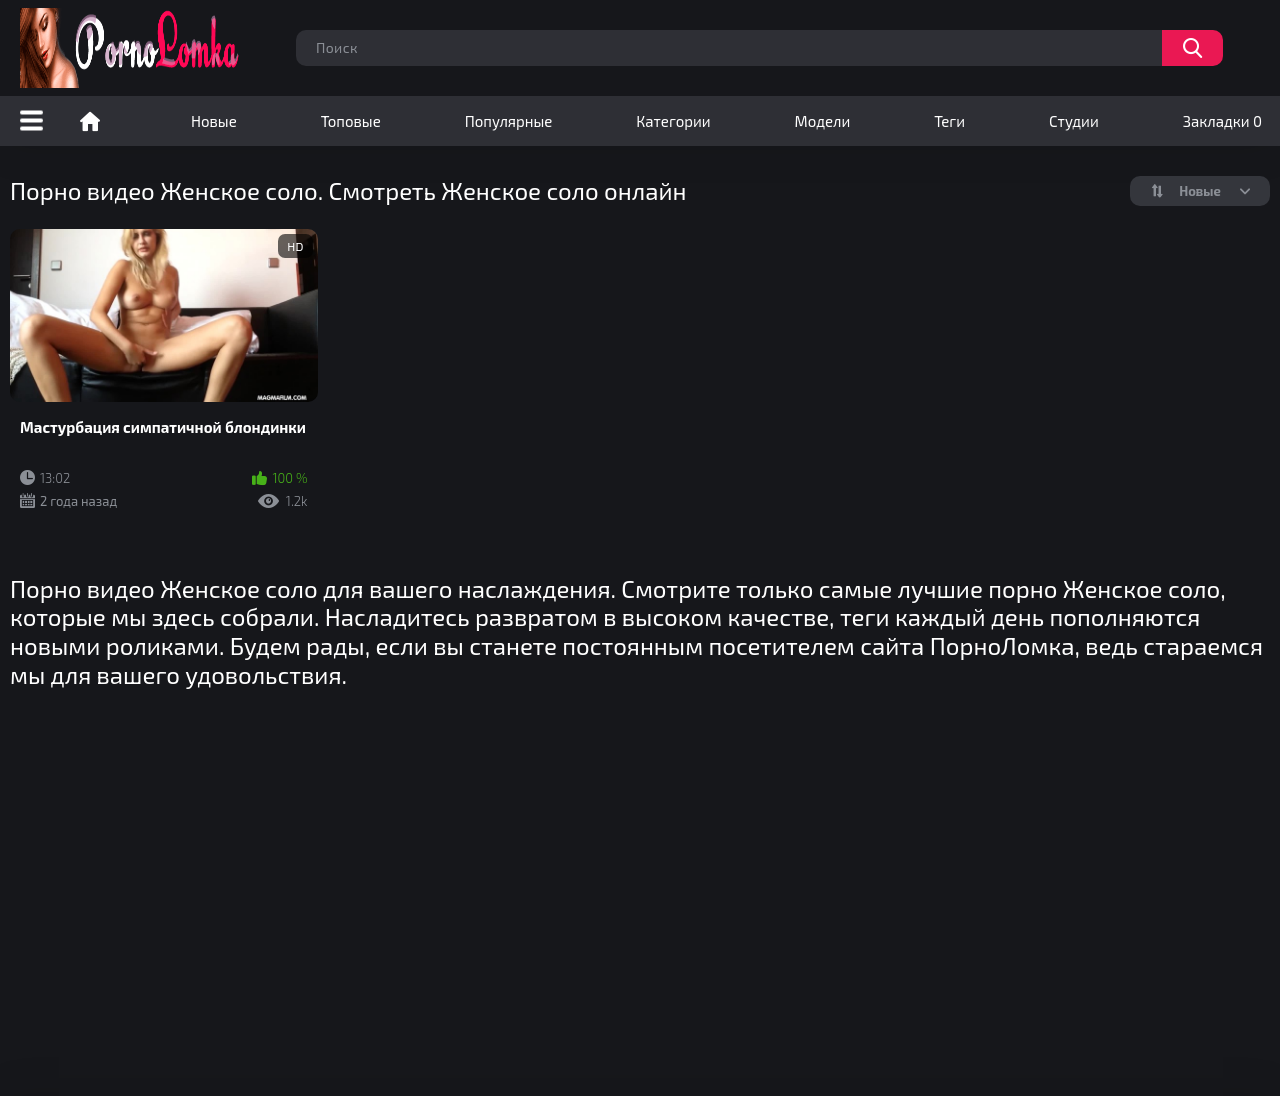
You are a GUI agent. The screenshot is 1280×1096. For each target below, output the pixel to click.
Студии (1074, 121)
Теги (949, 121)
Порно (90, 121)
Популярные (509, 121)
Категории (673, 121)
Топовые (351, 121)
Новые (214, 121)
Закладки (1222, 121)
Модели (823, 121)
